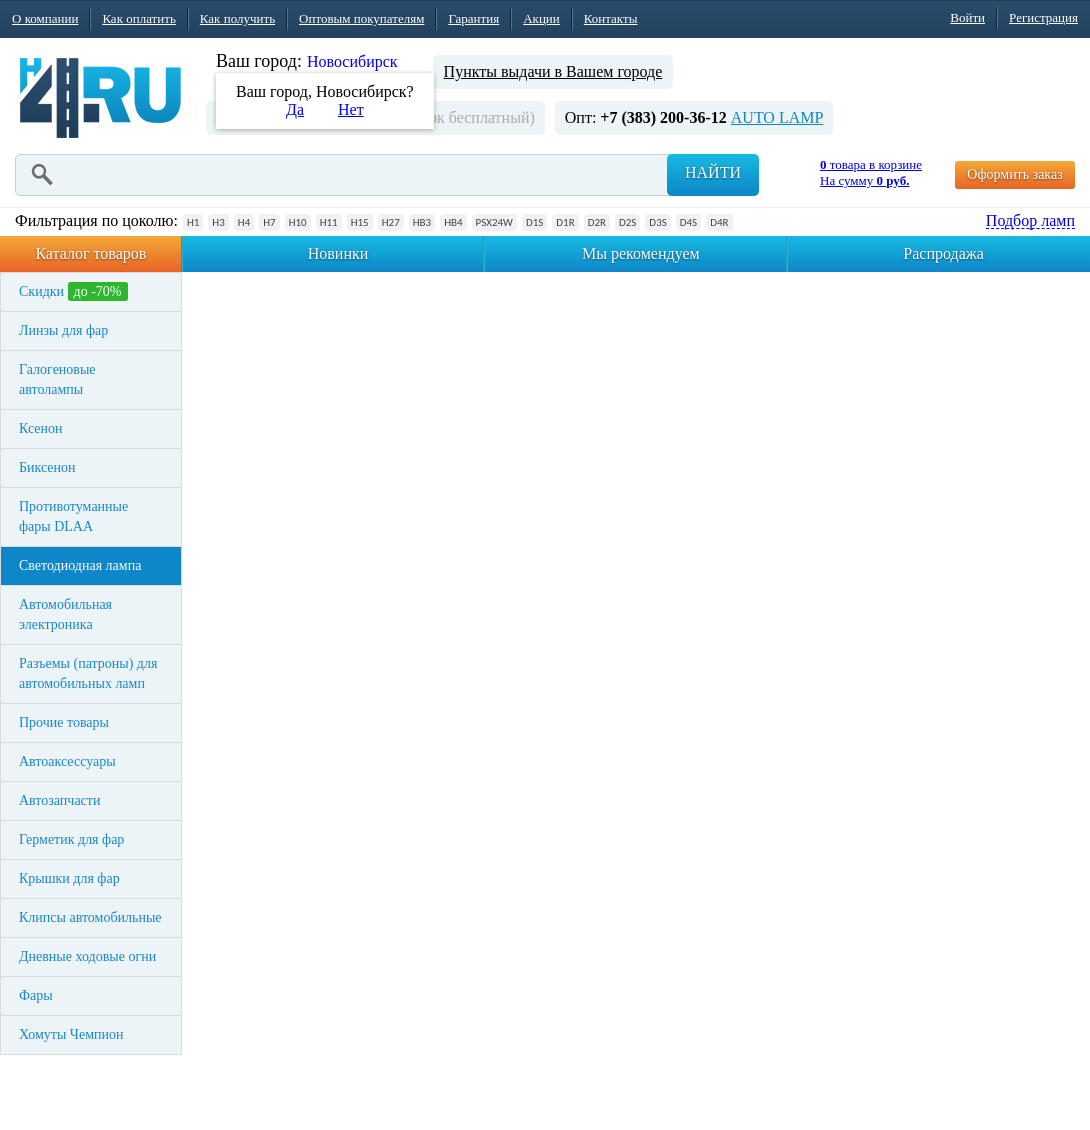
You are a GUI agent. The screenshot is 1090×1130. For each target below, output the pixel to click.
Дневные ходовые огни (87, 956)
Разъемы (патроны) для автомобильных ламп (88, 673)
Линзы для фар (63, 330)
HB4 (453, 222)
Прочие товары (64, 722)
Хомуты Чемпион (71, 1034)
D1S (534, 222)
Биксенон (47, 467)
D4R (719, 222)
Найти (713, 172)
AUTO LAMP (777, 117)
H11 (329, 222)
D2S (627, 222)
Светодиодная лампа (80, 565)
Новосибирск (352, 61)
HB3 (422, 222)
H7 (269, 222)
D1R (565, 222)
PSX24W (494, 222)
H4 (244, 222)
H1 (193, 222)
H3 (218, 222)
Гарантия (473, 18)
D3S (657, 222)
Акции (541, 18)
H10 (298, 222)
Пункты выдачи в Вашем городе (553, 71)
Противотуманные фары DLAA (73, 516)
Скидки (73, 291)
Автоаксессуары (67, 761)
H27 (391, 222)
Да (295, 109)
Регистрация (1043, 17)
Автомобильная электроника (65, 614)
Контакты (611, 18)
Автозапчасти (59, 800)
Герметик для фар (71, 839)
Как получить (237, 18)
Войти (967, 17)
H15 (360, 222)
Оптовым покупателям (361, 18)
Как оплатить (138, 18)
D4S (688, 222)
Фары (36, 995)
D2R (597, 222)
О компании (45, 18)
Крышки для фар (69, 878)
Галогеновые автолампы (57, 379)
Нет (351, 109)
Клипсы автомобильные (90, 917)
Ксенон (41, 428)
